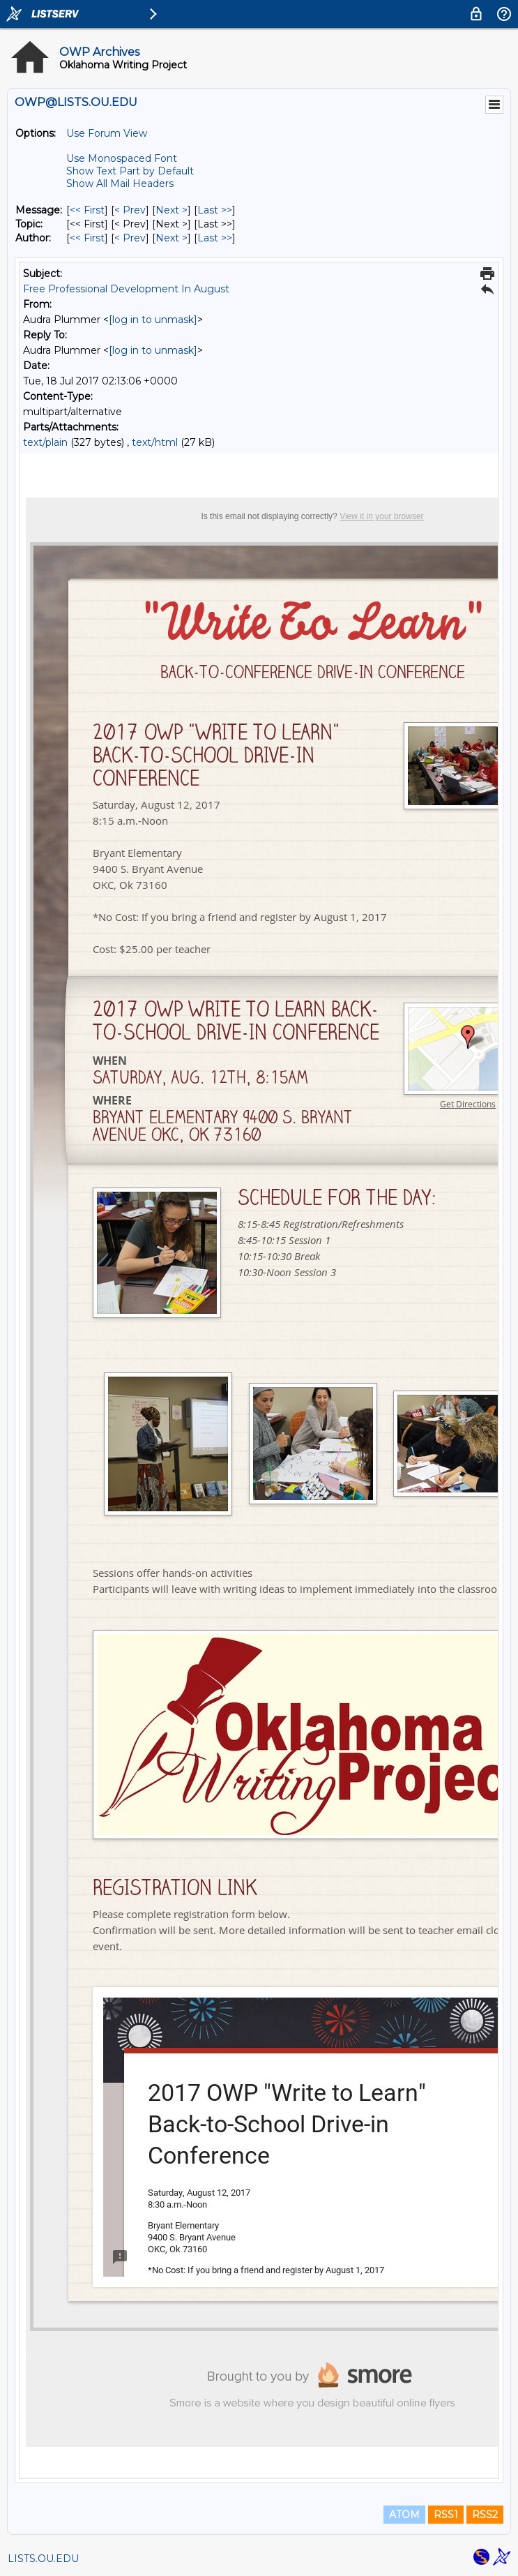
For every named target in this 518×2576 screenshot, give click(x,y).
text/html (155, 442)
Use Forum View (106, 133)
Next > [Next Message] (171, 210)
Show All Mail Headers (120, 183)
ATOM (404, 2514)
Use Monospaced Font (121, 158)
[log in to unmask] (153, 319)
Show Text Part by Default (130, 171)
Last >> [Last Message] (214, 210)
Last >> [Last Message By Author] (214, 238)
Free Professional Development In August (126, 289)
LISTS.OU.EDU (43, 2558)
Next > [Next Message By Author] (171, 238)
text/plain (45, 442)
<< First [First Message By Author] (87, 238)
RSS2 (485, 2514)
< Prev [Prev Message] (130, 210)
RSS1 (446, 2514)
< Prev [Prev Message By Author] (130, 238)
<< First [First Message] (87, 210)
